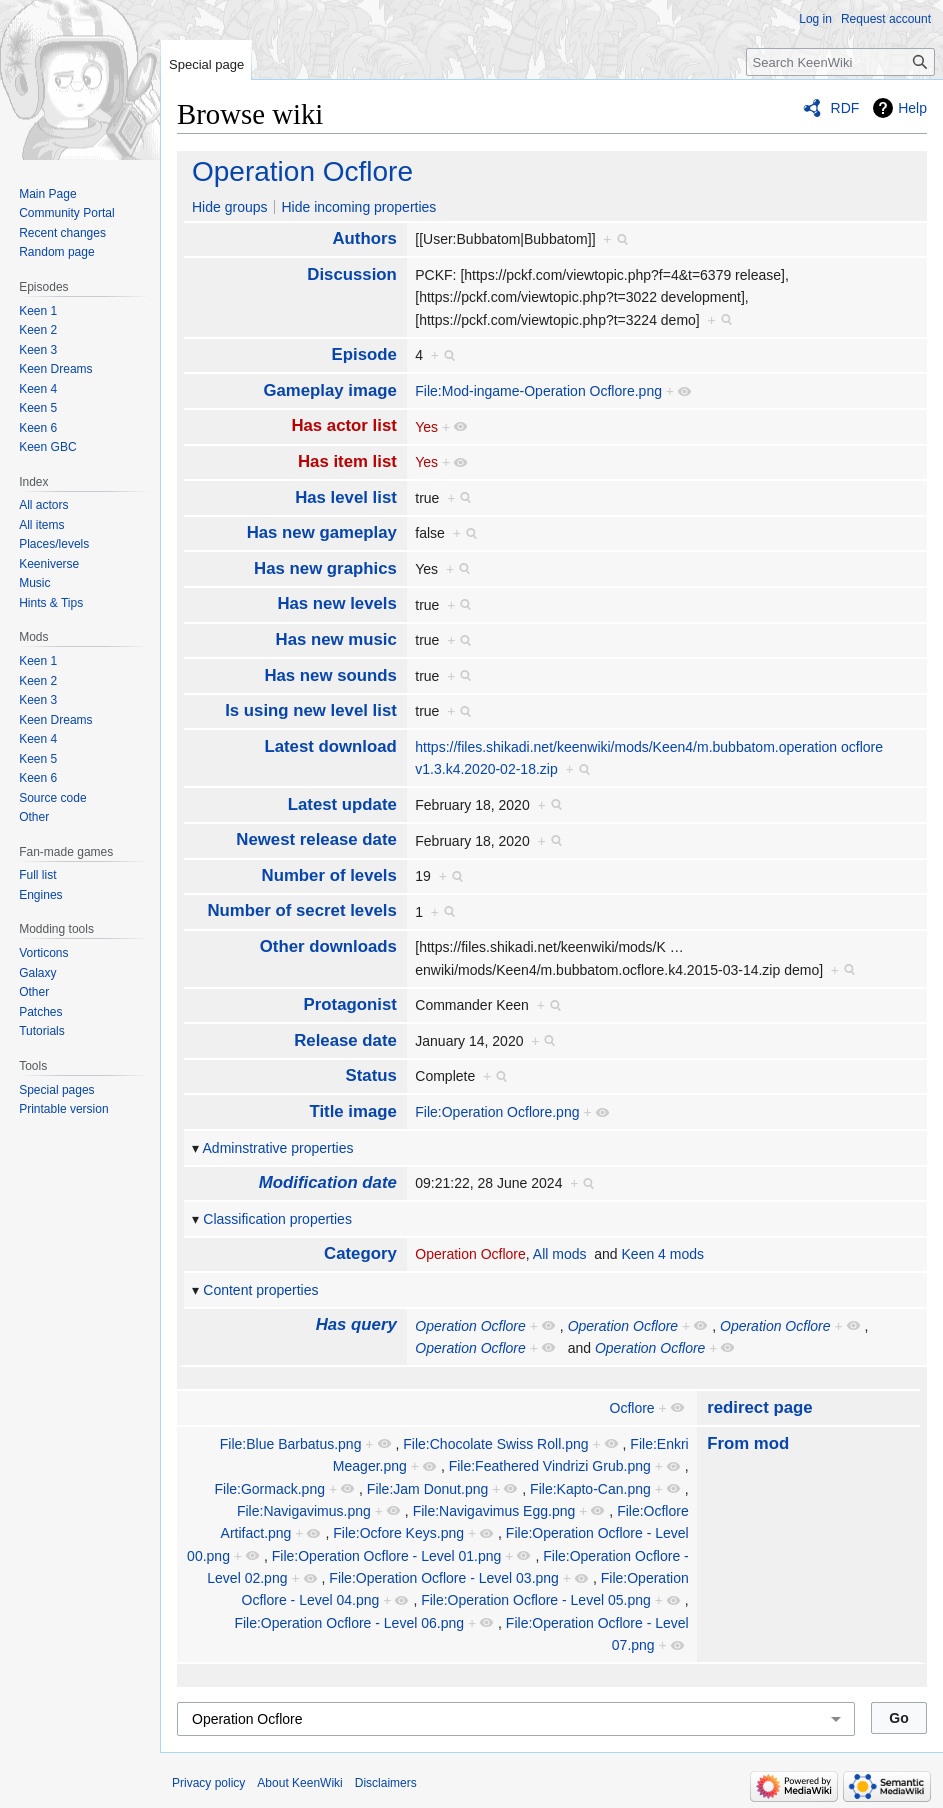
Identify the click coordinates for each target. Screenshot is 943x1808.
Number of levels (329, 875)
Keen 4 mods (663, 1254)
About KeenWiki (299, 1783)
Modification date (328, 1182)
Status (371, 1075)
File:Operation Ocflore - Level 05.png (536, 1600)
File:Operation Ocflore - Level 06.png (349, 1623)
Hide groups (230, 207)
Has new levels (336, 603)
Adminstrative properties (278, 1148)
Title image (352, 1111)
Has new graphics (325, 568)
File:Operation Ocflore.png (497, 1112)
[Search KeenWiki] (840, 62)
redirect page (759, 1407)
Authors (364, 238)
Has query (356, 1324)
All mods (560, 1254)
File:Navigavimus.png (304, 1511)
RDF (845, 108)
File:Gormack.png (270, 1489)
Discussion (352, 274)
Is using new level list (311, 710)
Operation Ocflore (302, 171)
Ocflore (632, 1408)
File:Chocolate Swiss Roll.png (495, 1444)
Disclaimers (386, 1783)
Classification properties (277, 1219)
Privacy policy (208, 1783)
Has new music (336, 639)
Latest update (342, 804)
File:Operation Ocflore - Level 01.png (387, 1556)
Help (912, 108)
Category (360, 1253)
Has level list (346, 497)
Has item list (347, 461)
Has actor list (343, 425)
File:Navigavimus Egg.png (494, 1511)
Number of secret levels (301, 910)
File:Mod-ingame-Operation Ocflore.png (538, 391)
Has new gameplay (322, 532)
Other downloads (328, 946)
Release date (345, 1040)
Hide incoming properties (358, 207)
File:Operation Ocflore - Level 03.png (444, 1578)
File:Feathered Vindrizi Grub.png (550, 1466)
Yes (426, 427)
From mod (748, 1443)
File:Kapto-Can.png (590, 1489)
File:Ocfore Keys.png (398, 1533)
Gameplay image (329, 390)
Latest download (330, 746)
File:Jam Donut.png (427, 1489)
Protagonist (350, 1004)
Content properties (260, 1290)
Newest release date (316, 839)
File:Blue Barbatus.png (291, 1444)
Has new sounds (330, 675)
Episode (364, 354)
